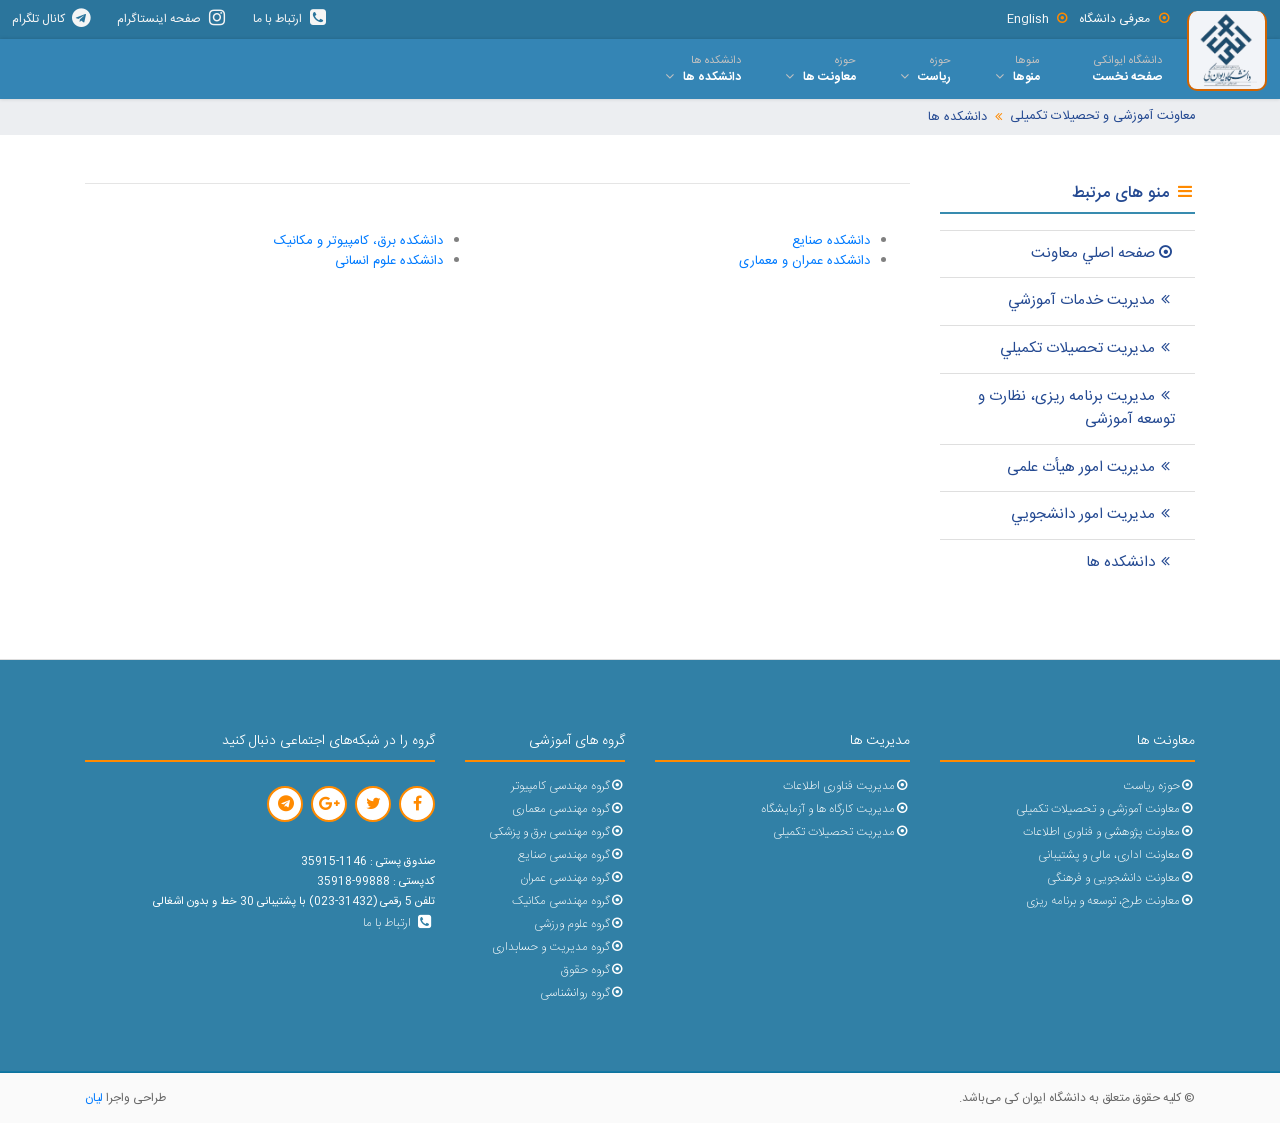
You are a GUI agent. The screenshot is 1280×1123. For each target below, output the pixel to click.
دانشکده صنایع (831, 241)
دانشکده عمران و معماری (804, 261)
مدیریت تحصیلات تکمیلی (841, 832)
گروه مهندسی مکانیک (568, 901)
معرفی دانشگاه (1125, 19)
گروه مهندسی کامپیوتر (568, 786)
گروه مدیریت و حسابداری (558, 947)
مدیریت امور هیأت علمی (1091, 467)
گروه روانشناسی (582, 993)
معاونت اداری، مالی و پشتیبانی (1116, 855)
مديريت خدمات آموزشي (1091, 300)
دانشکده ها (957, 117)
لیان (94, 1098)
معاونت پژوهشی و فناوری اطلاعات (1109, 832)
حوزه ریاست (1159, 786)
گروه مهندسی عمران (572, 878)
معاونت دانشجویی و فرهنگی (1121, 878)
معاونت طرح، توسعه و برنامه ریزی (1110, 901)
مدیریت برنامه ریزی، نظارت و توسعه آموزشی (1076, 408)
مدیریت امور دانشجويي (1093, 514)
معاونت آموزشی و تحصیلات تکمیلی (1102, 116)
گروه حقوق (593, 970)
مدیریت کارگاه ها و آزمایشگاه (835, 809)
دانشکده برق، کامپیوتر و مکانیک (358, 241)
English (1038, 19)
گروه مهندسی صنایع (571, 855)
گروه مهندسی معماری (568, 809)
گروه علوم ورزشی (579, 924)
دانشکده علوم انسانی (389, 261)
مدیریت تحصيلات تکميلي (1087, 348)
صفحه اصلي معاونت (1103, 253)
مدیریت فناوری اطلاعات (846, 786)
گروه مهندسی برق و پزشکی (557, 832)
